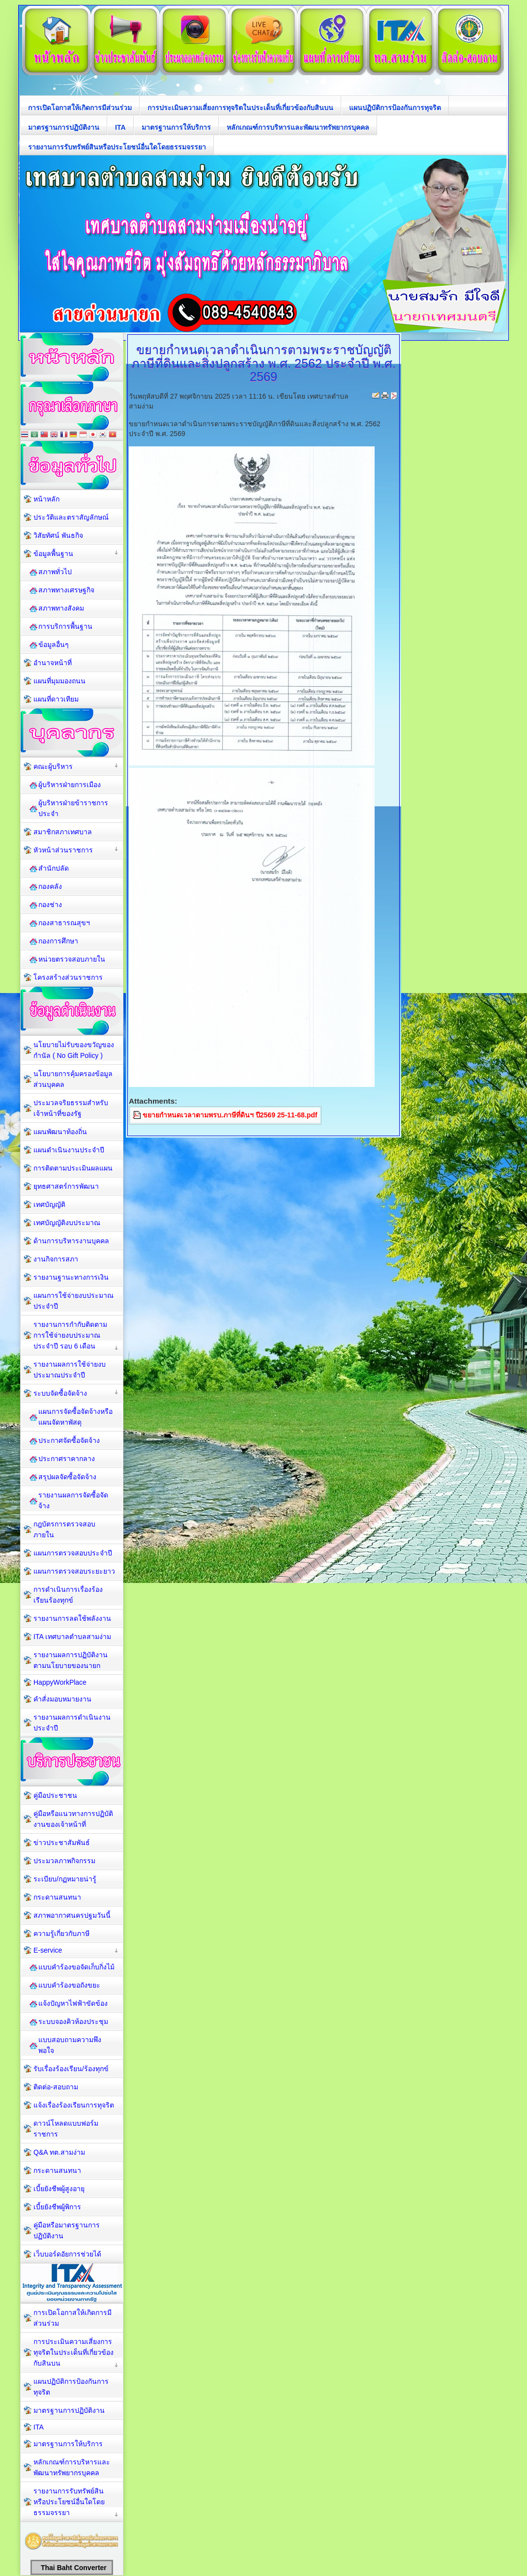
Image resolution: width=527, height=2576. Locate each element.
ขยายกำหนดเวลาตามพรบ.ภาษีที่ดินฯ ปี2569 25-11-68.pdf (230, 1115)
